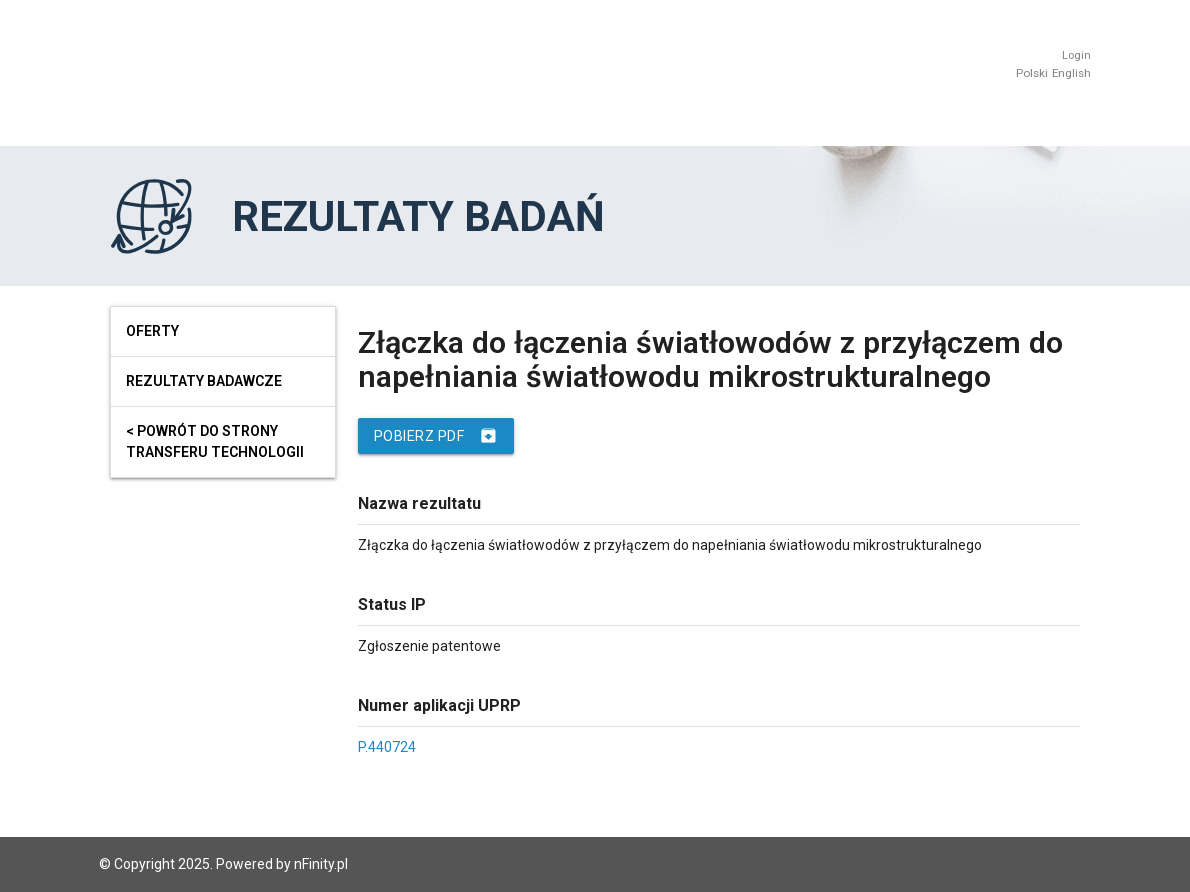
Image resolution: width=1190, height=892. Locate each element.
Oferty (152, 331)
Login (1076, 55)
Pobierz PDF (436, 436)
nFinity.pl (321, 864)
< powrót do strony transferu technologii (215, 441)
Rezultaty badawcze (204, 381)
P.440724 (387, 747)
